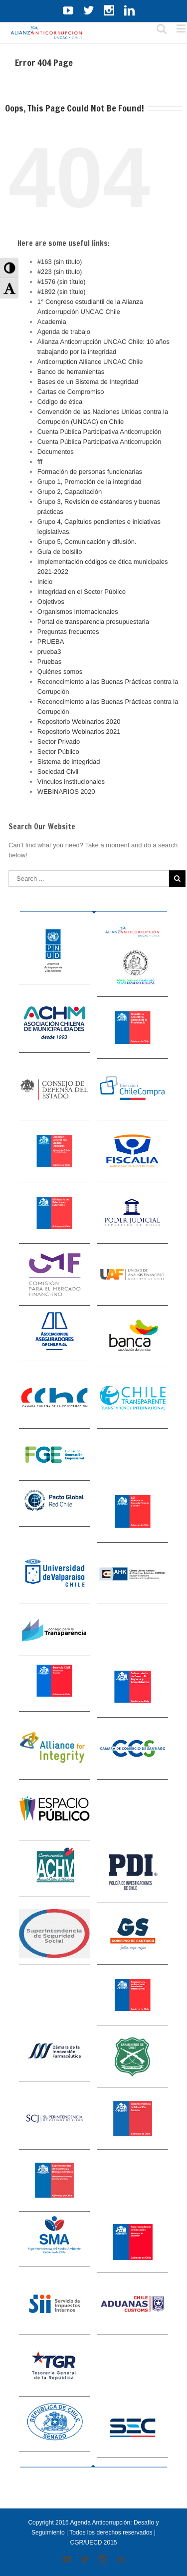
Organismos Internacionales (77, 611)
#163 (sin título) (59, 261)
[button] (9, 267)
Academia (51, 321)
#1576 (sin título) (61, 281)
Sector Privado (58, 741)
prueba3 (49, 651)
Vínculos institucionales (71, 781)
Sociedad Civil (57, 771)
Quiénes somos (59, 671)
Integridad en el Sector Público (81, 591)
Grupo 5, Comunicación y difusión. (87, 541)
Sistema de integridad (68, 761)
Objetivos (50, 601)
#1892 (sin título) (61, 291)
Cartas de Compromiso (70, 391)
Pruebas (49, 661)
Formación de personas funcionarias (89, 471)
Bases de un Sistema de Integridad (87, 381)
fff (39, 461)
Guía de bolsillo (59, 551)
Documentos (55, 451)
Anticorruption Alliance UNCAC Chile (90, 361)
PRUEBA (50, 641)
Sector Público (58, 751)
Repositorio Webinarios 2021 (79, 731)
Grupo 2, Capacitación (69, 491)
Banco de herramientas (70, 371)
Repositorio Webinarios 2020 (79, 721)
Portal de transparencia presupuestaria (93, 621)
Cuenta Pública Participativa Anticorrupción (99, 431)
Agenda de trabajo (63, 331)
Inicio (44, 581)
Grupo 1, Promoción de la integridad (89, 481)
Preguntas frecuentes (68, 631)
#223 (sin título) (59, 271)
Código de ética (59, 401)
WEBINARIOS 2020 (66, 791)
